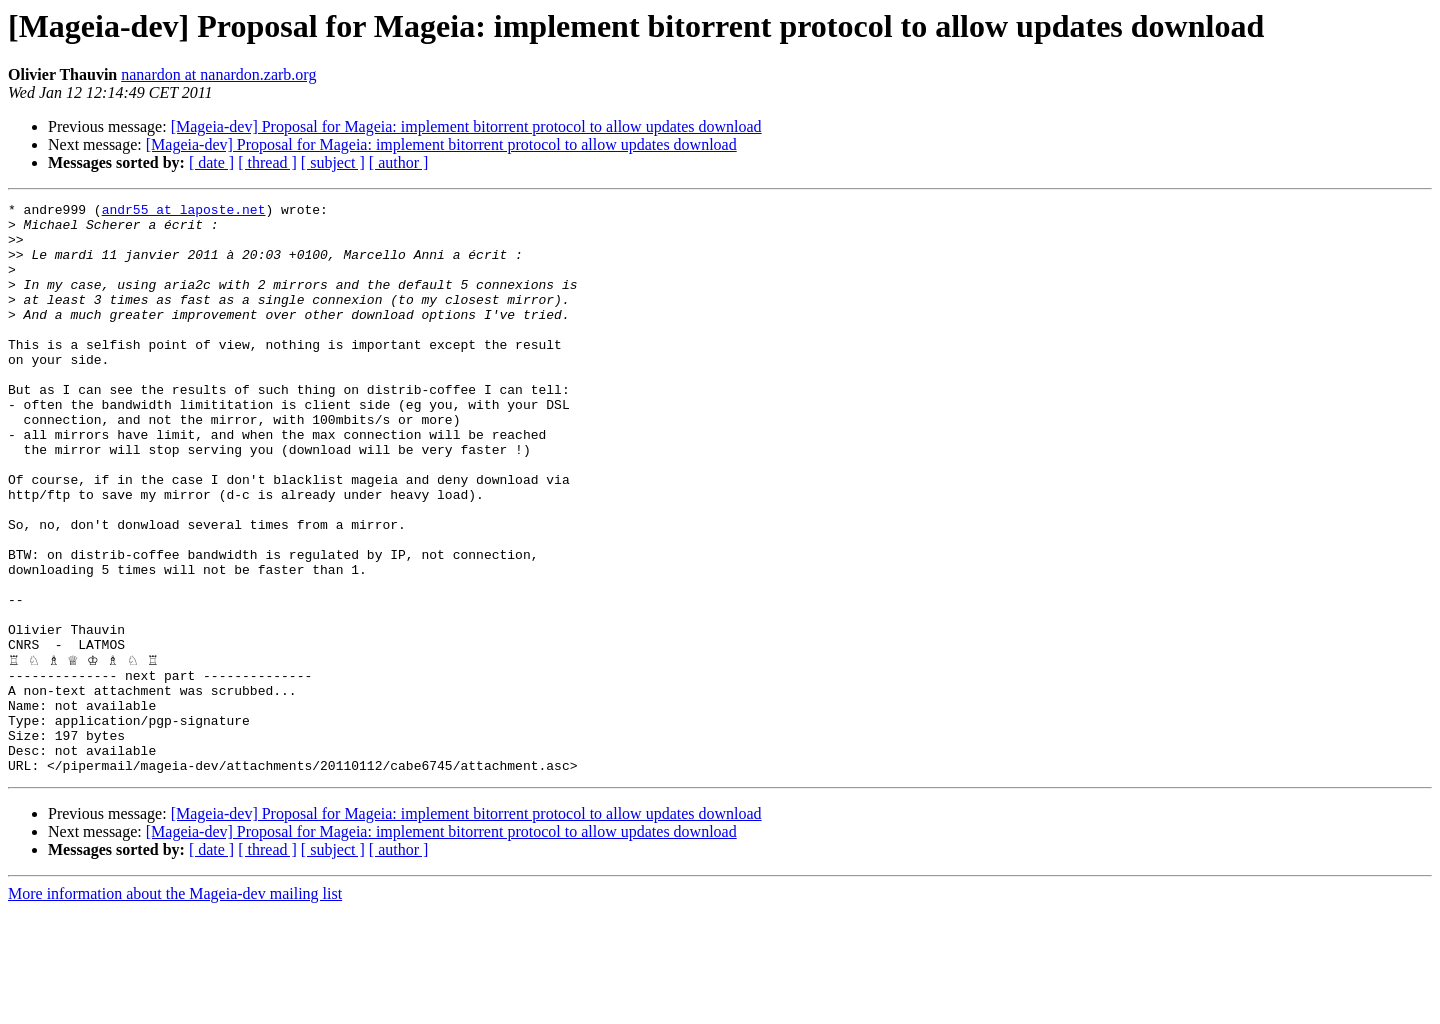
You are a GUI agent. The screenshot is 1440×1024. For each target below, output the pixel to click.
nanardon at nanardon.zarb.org (218, 74)
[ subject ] (333, 162)
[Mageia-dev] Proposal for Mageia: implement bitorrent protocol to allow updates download (466, 126)
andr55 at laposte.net (184, 212)
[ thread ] (267, 162)
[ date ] (211, 162)
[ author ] (399, 162)
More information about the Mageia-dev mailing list (175, 1006)
